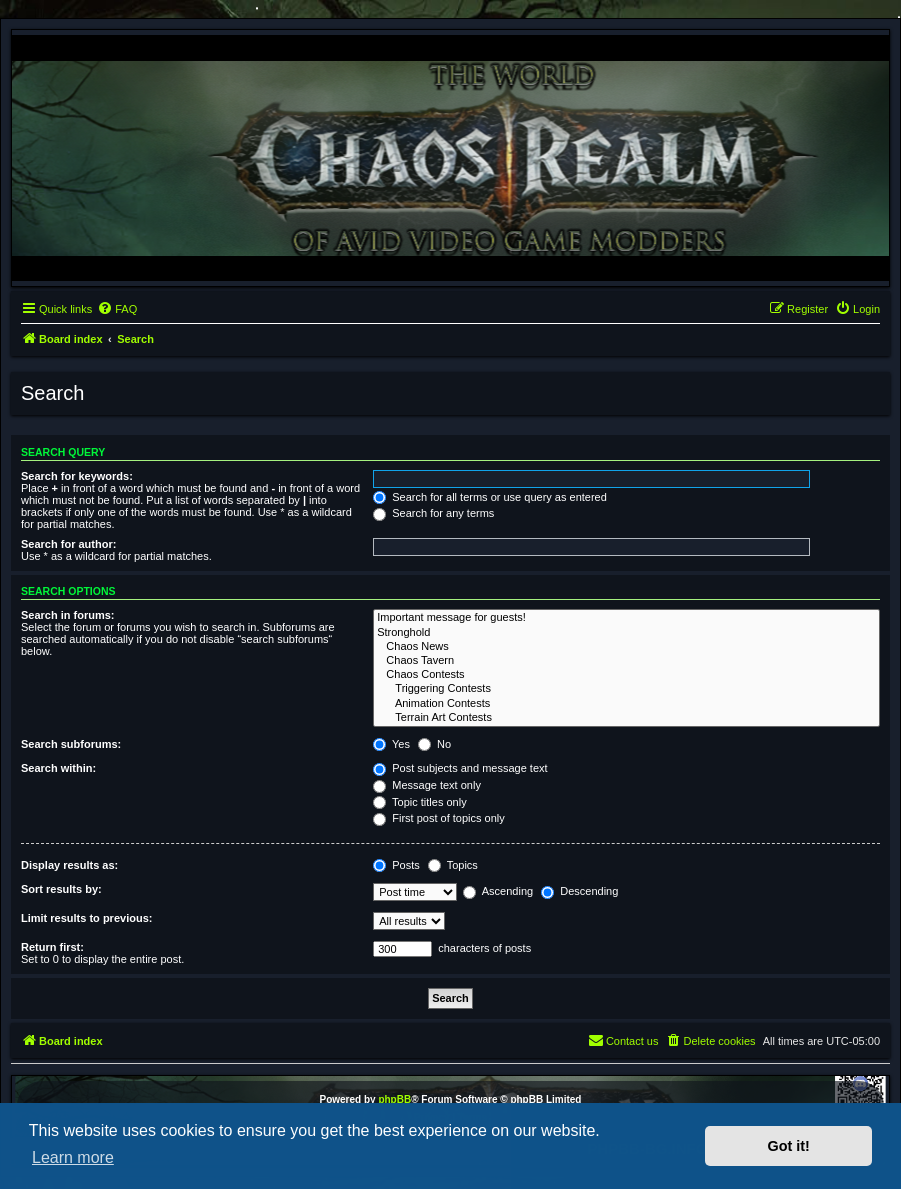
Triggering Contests (626, 689)
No (434, 744)
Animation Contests (626, 704)
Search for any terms (433, 513)
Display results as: (69, 865)
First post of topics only (439, 818)
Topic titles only (419, 802)
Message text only (427, 785)
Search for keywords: (77, 476)
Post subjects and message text (460, 768)
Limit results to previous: (86, 918)
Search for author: (68, 544)
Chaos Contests (626, 675)
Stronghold (626, 633)
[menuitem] (117, 309)
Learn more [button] (73, 1157)
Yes (391, 744)
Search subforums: (71, 744)
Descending (579, 891)
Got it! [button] (789, 1146)
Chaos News (626, 647)
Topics (453, 865)
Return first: (52, 947)
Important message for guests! (626, 618)
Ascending (498, 891)
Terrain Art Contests (626, 718)
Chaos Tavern (626, 661)
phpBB (394, 1099)
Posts (396, 865)
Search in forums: (68, 615)
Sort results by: (61, 889)
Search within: (58, 768)
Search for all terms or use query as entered (490, 497)
